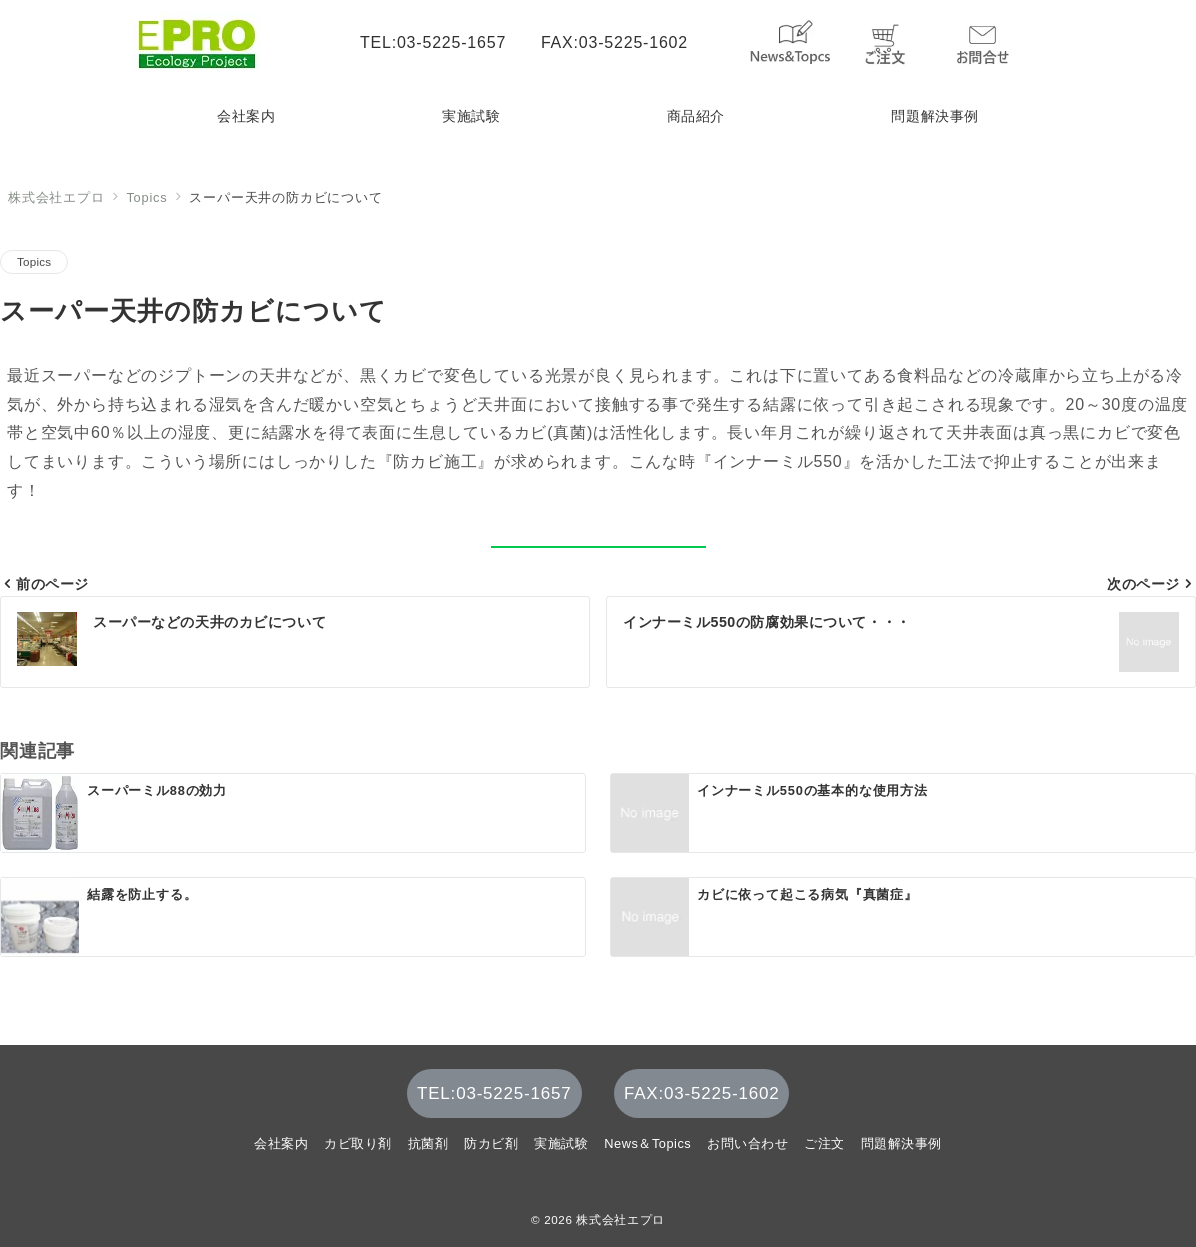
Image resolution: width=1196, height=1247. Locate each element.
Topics (34, 261)
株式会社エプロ (620, 1219)
